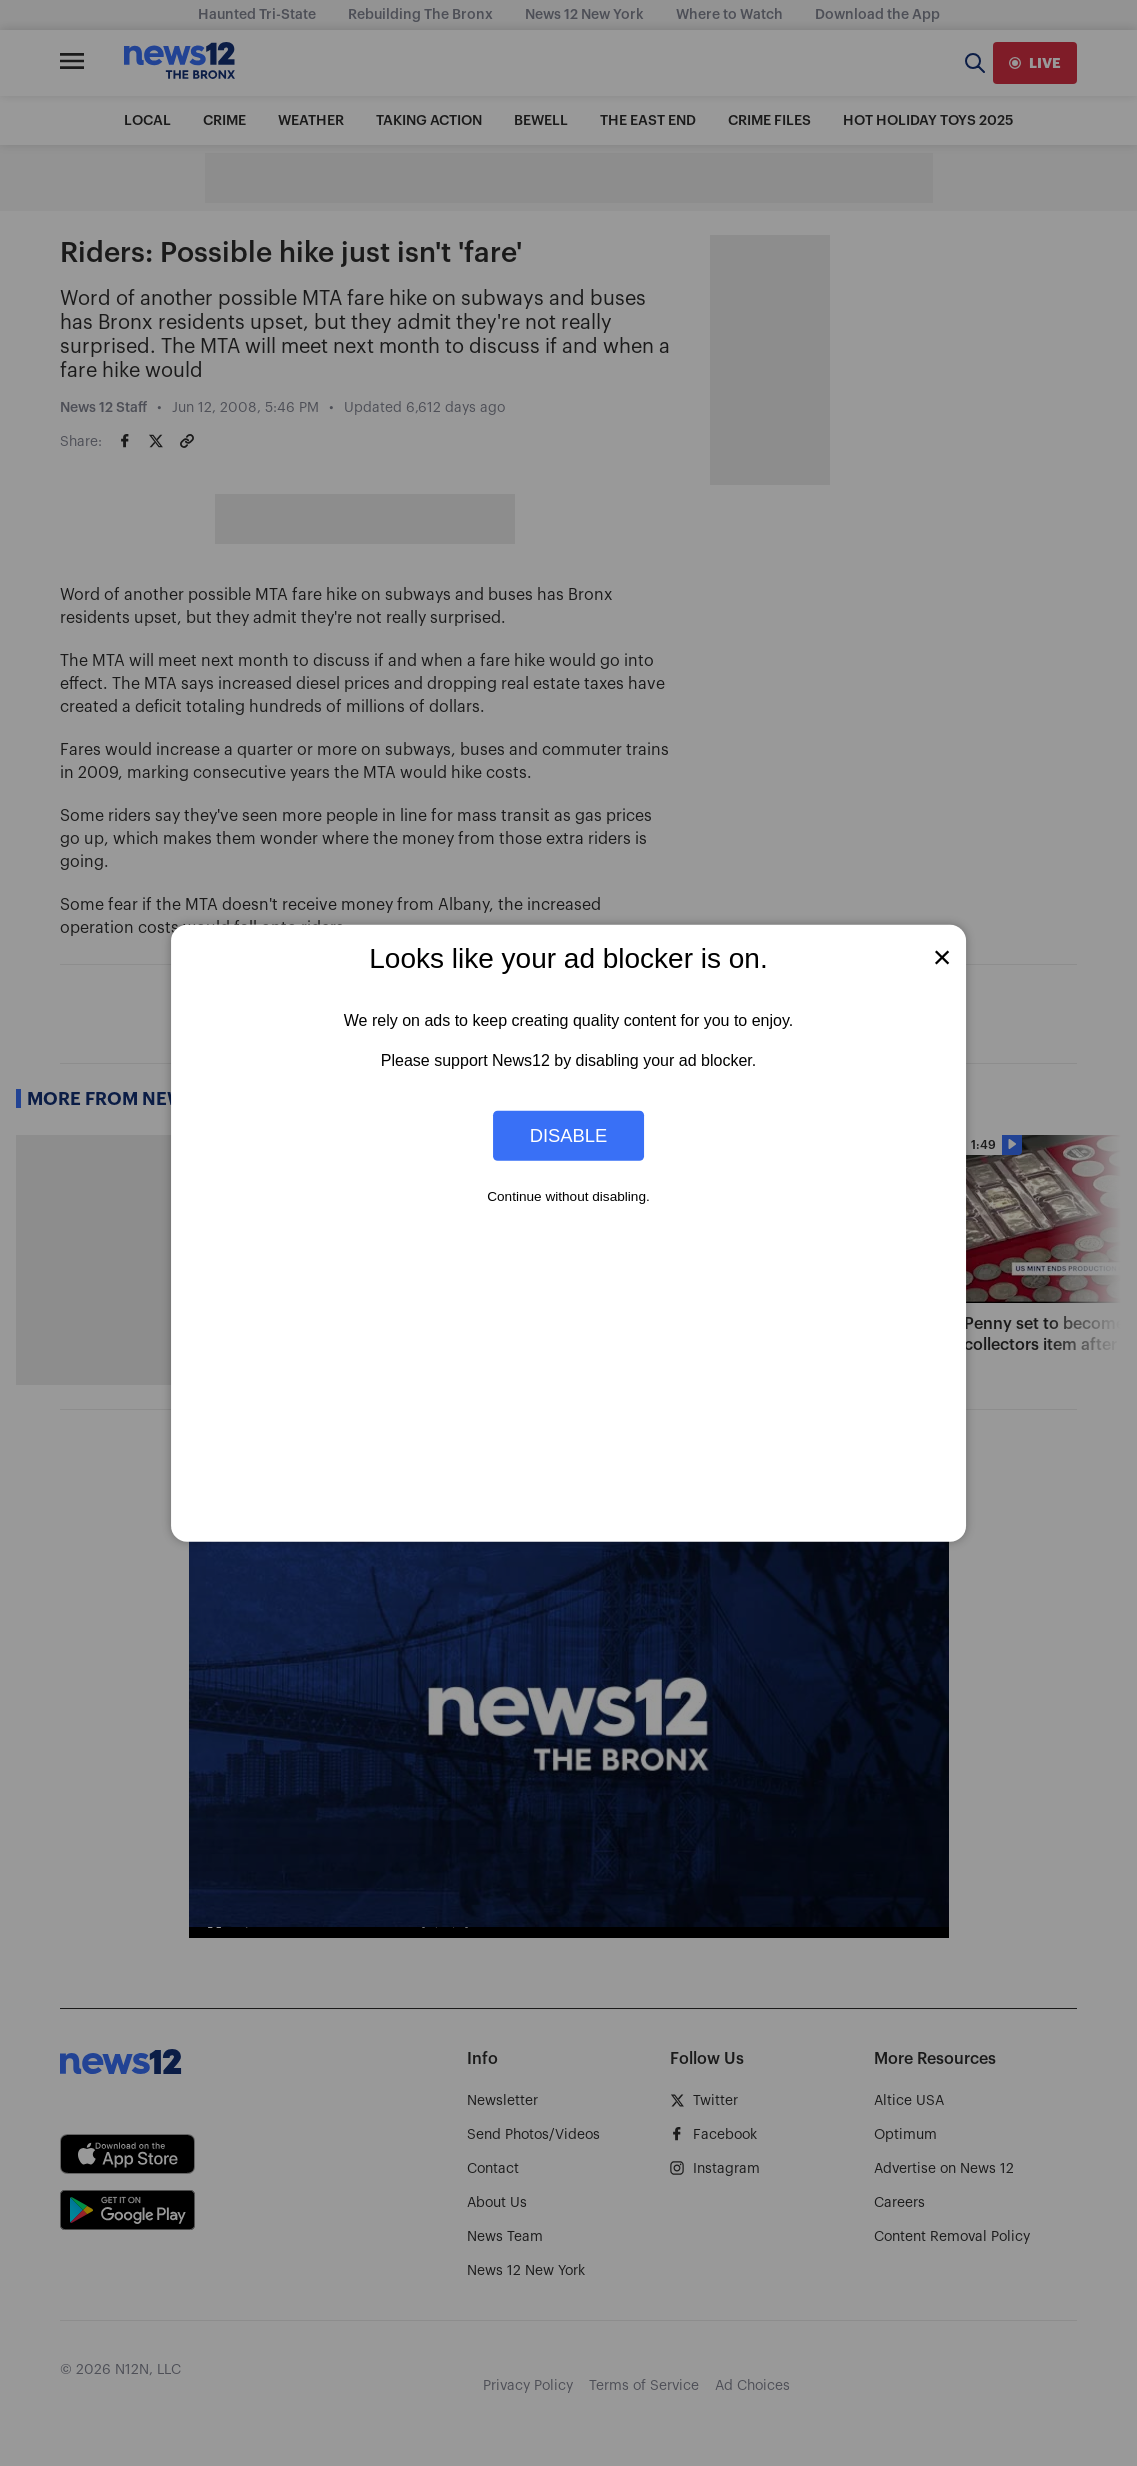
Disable (569, 1135)
